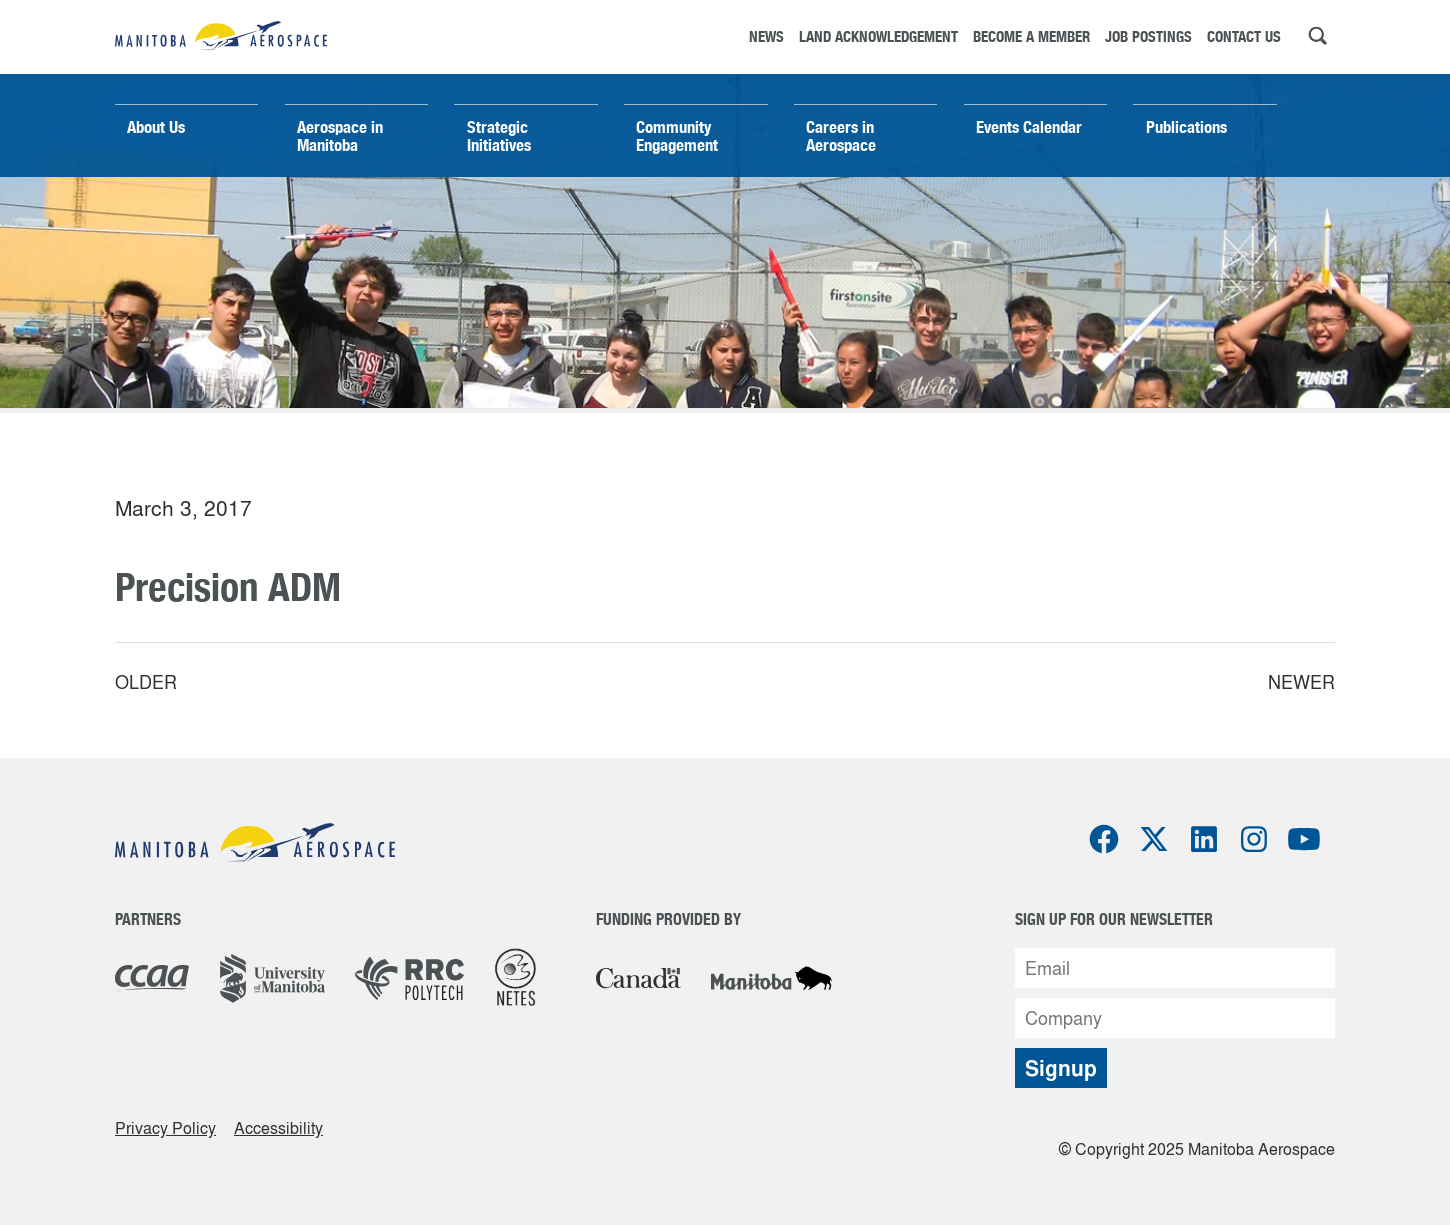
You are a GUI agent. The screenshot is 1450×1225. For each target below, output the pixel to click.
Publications (1186, 127)
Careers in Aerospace (841, 136)
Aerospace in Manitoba (340, 136)
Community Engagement (677, 136)
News (766, 36)
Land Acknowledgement (878, 36)
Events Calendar (1029, 127)
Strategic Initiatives (499, 136)
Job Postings (1148, 36)
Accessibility (278, 1128)
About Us (156, 127)
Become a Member (1031, 36)
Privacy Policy (165, 1128)
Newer (1301, 682)
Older (146, 682)
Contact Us (1244, 36)
